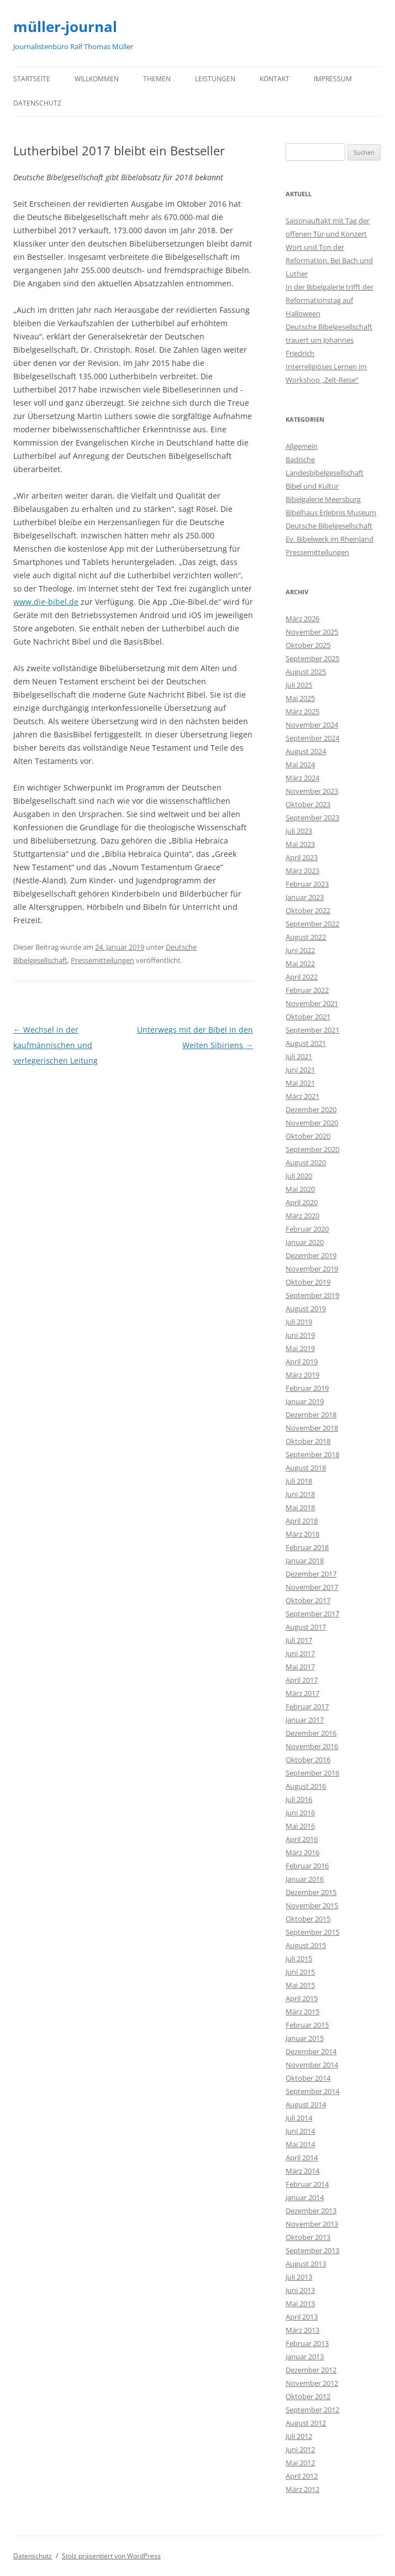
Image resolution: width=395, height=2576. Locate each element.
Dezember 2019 (311, 1255)
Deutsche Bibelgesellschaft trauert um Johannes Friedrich (329, 340)
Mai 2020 (300, 1189)
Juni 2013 (300, 2290)
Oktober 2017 (308, 1600)
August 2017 (306, 1627)
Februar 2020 (307, 1229)
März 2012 (302, 2489)
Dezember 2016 (311, 1733)
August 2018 (306, 1468)
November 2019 (312, 1269)
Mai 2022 (300, 963)
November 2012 (312, 2383)
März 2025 (302, 711)
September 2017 (312, 1614)
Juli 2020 (299, 1176)
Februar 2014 (307, 2184)
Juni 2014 (300, 2131)
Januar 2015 (305, 2038)
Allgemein (302, 446)
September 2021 (312, 1030)
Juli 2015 (299, 1959)
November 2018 (312, 1428)
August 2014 (306, 2104)
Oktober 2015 (308, 1919)
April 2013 (302, 2317)
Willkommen (97, 78)
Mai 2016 (300, 1826)
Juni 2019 (300, 1335)
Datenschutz (37, 103)
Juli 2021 (299, 1056)
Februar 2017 (307, 1706)
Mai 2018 (300, 1507)
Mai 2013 (300, 2303)
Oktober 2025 (308, 645)
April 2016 (302, 1839)
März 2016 (302, 1852)
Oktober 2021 (308, 1017)
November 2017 (312, 1587)
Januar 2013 (305, 2357)
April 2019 (302, 1361)
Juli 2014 (299, 2118)
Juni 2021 (300, 1070)
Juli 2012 (299, 2436)
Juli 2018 (299, 1481)
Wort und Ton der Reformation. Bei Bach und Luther (329, 260)
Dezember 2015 (311, 1892)
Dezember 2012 (311, 2370)
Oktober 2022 (308, 910)
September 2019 (312, 1295)
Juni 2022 (300, 950)
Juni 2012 (300, 2449)
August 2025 (306, 672)
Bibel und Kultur (312, 486)
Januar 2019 (305, 1401)
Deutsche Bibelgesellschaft (329, 526)
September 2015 (312, 1932)
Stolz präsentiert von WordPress (111, 2556)
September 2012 (312, 2410)
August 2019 (306, 1308)
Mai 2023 (300, 844)
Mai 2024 (300, 764)
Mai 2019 (300, 1348)
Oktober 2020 (308, 1136)
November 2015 (312, 1905)
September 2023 (312, 818)
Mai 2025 (300, 698)
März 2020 (302, 1216)
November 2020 (312, 1123)
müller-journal (65, 26)
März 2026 (302, 619)
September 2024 (312, 738)
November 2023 (312, 791)
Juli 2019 (299, 1322)
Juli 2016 (299, 1799)
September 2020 (312, 1149)
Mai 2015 (300, 1985)
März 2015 (302, 2012)
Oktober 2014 (308, 2078)
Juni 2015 (300, 1972)
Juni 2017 (300, 1653)
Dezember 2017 (311, 1574)
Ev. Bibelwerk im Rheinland (329, 539)
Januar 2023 (305, 897)
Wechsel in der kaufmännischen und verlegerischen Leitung (55, 1045)
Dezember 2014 (311, 2051)
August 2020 (306, 1162)
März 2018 (302, 1534)
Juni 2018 (300, 1494)
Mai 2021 (300, 1083)
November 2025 (312, 632)
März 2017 (302, 1693)
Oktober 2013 (308, 2237)
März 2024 (302, 778)
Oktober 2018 (308, 1441)
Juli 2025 (299, 685)
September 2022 (312, 924)
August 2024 (306, 751)
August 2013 (306, 2264)
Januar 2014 (305, 2197)
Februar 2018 (307, 1547)
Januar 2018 (305, 1561)
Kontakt (274, 78)
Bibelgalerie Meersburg (323, 499)
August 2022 (306, 937)
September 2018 (312, 1454)
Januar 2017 (305, 1720)
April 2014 (302, 2158)
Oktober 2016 (308, 1760)
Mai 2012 (300, 2463)
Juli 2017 (299, 1640)
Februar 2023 (307, 884)
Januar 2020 (305, 1242)
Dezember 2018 (311, 1415)
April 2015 (302, 1998)
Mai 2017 (300, 1667)
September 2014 (312, 2091)
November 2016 (312, 1746)
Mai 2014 (300, 2144)
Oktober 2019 (308, 1282)
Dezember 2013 (311, 2211)
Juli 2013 (299, 2277)
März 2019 (302, 1375)
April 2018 (302, 1521)
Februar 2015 (307, 2025)
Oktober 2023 (308, 804)
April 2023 (302, 857)
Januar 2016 (305, 1879)
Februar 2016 (307, 1866)
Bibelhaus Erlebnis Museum (331, 512)
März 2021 (302, 1096)
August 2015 (306, 1945)
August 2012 (306, 2423)
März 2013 (302, 2330)
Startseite (31, 78)
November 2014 (312, 2065)
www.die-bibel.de (45, 601)
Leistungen (215, 78)
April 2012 (302, 2476)
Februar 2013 (307, 2343)
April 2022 (302, 977)
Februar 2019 (307, 1388)
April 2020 (302, 1202)
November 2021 (312, 1003)
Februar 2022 (307, 990)
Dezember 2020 (311, 1109)
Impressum (333, 78)
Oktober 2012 (308, 2396)
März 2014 (302, 2171)
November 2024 (312, 725)
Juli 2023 (299, 831)
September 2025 (312, 658)
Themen (157, 78)
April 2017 (302, 1680)
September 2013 (312, 2250)
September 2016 (312, 1773)
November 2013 (312, 2224)
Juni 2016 (300, 1813)
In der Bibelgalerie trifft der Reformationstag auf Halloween (329, 300)
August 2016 (306, 1786)
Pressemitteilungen (102, 960)
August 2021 (306, 1043)
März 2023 (302, 871)
